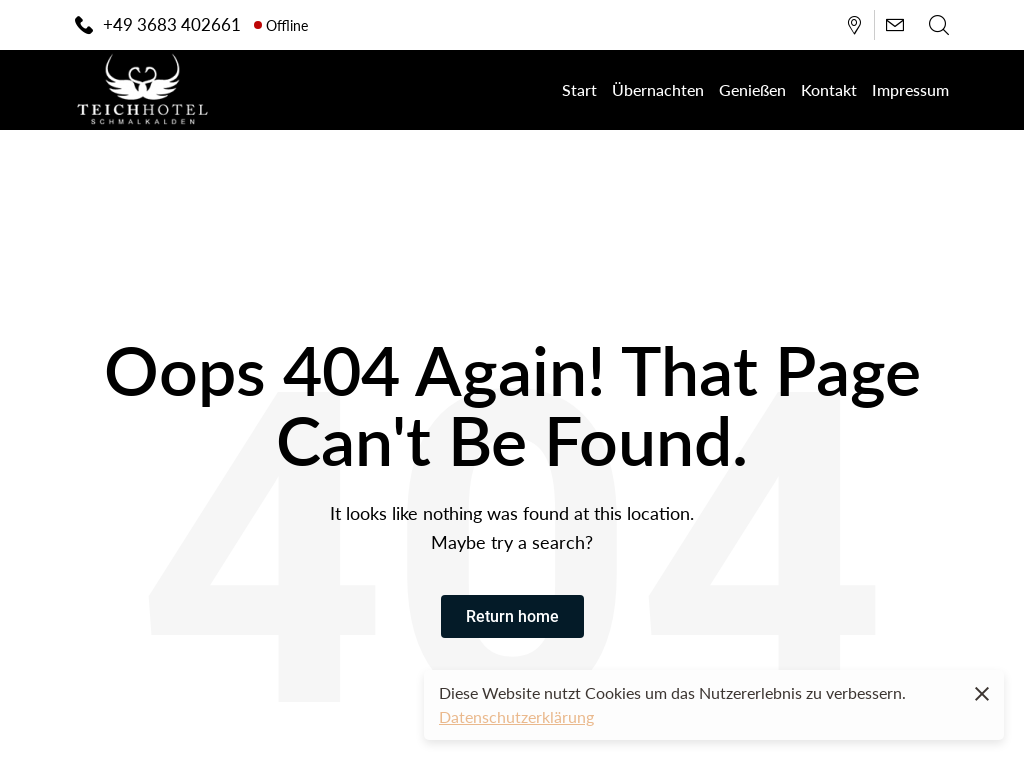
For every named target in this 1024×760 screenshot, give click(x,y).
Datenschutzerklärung (516, 716)
